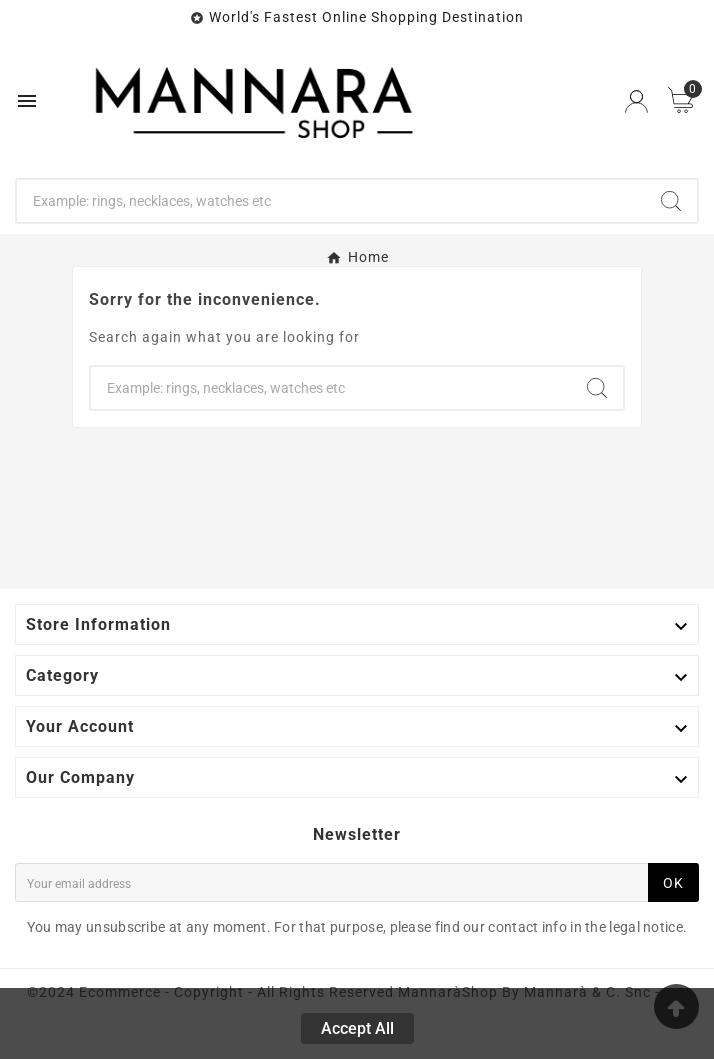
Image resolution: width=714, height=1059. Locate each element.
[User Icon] (636, 101)
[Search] (331, 201)
